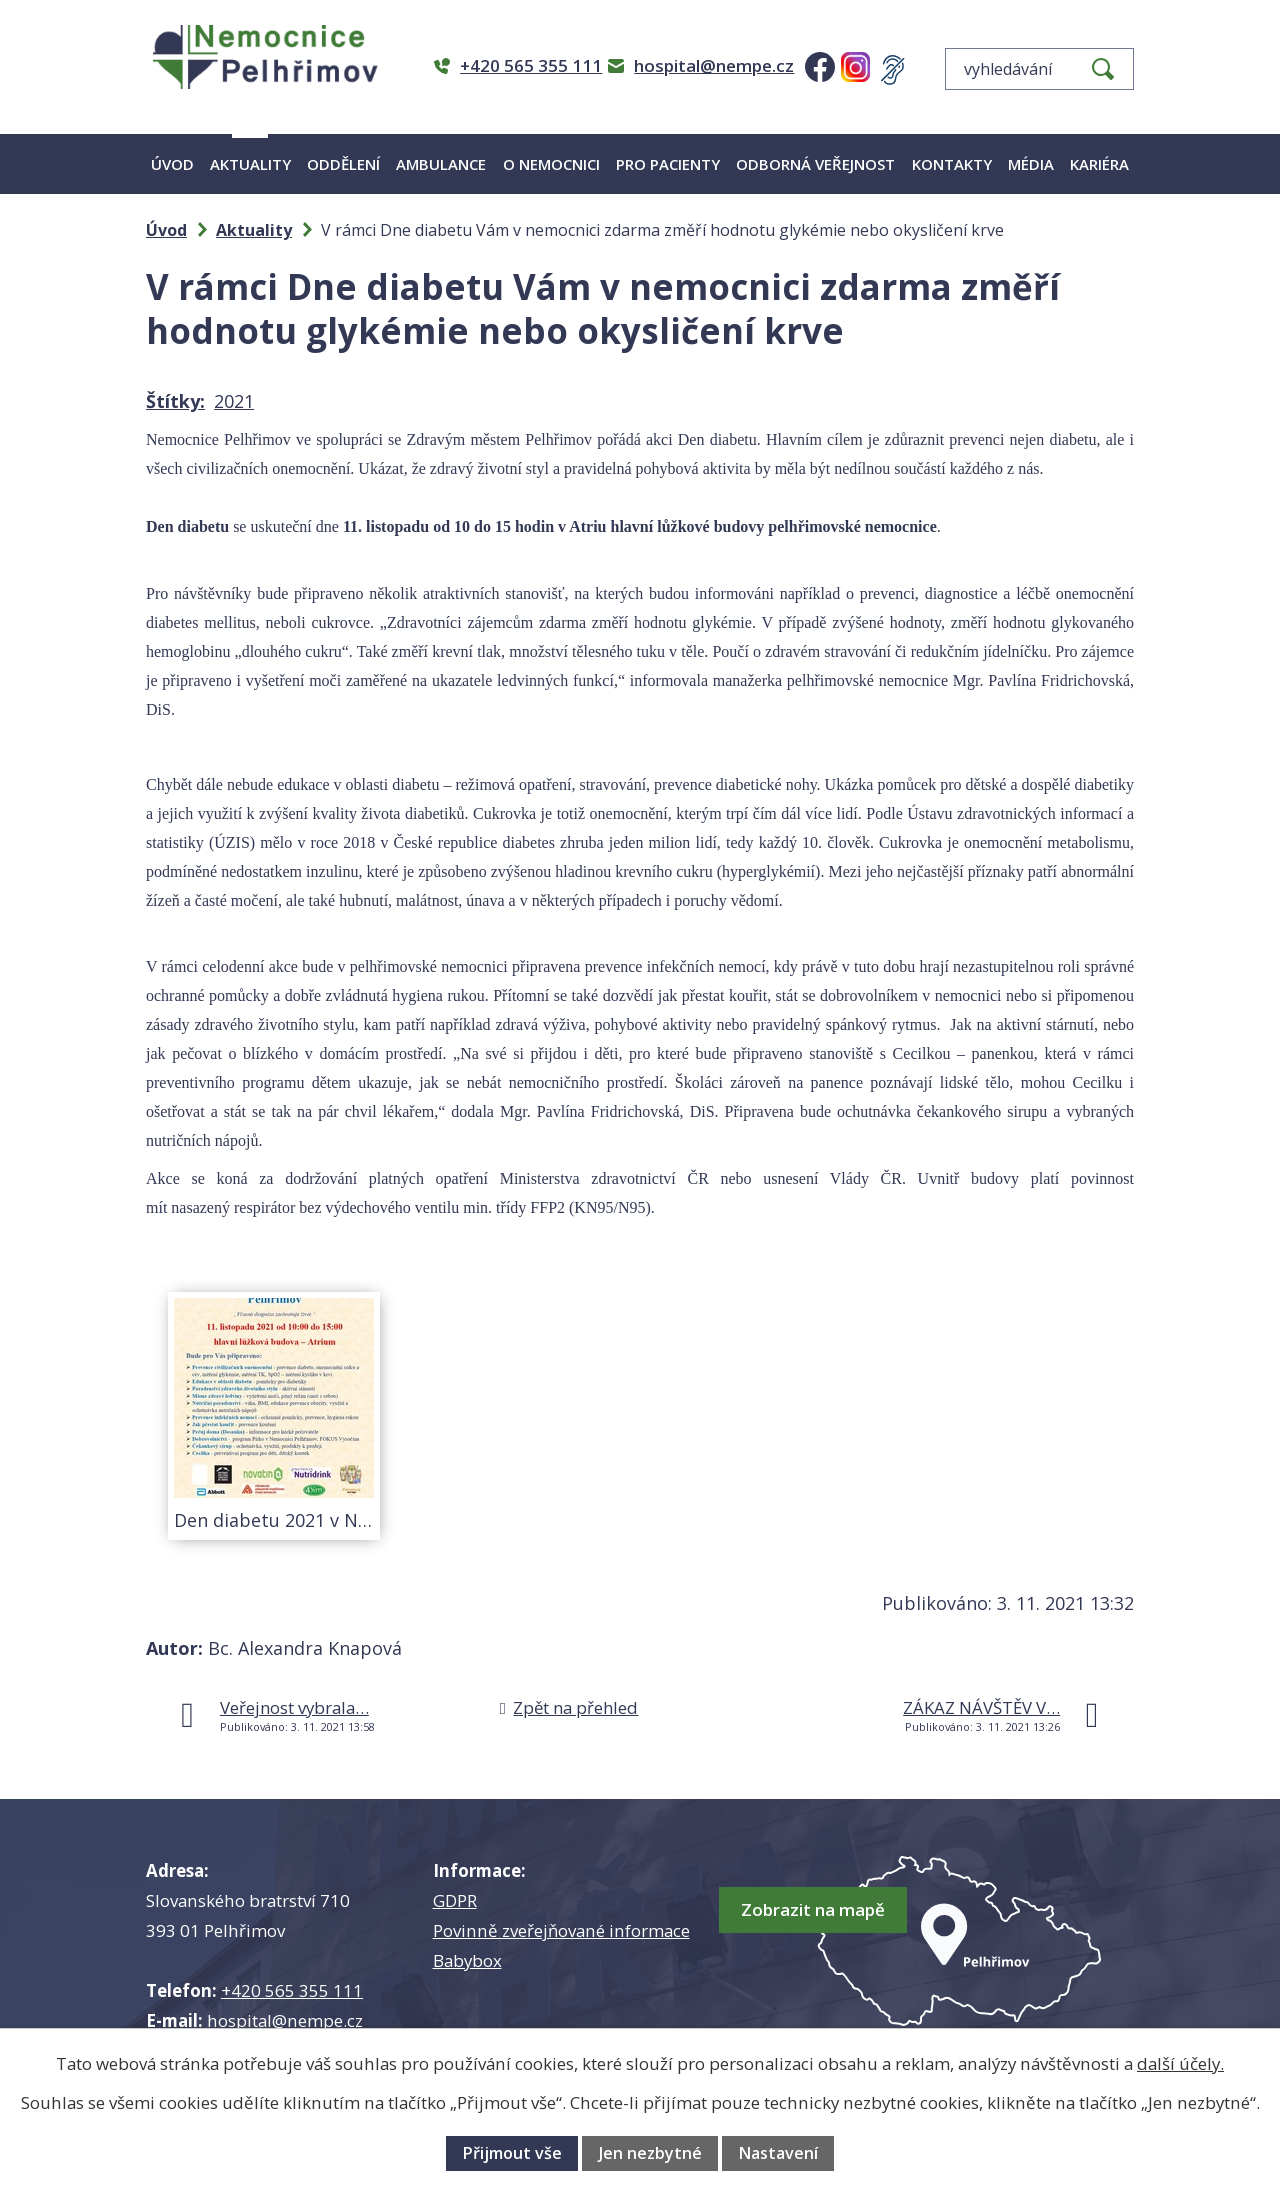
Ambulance (441, 164)
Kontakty (952, 164)
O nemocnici (551, 164)
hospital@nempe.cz (285, 2020)
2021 (234, 401)
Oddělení (343, 164)
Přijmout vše (512, 2153)
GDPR (455, 1900)
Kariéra (1099, 164)
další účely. (1180, 2063)
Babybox (467, 1960)
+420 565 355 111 (292, 1990)
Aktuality (250, 164)
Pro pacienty (668, 164)
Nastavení (778, 2153)
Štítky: (175, 401)
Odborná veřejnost (815, 164)
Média (1031, 164)
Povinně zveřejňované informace (561, 1930)
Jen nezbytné (650, 2153)
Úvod (172, 164)
